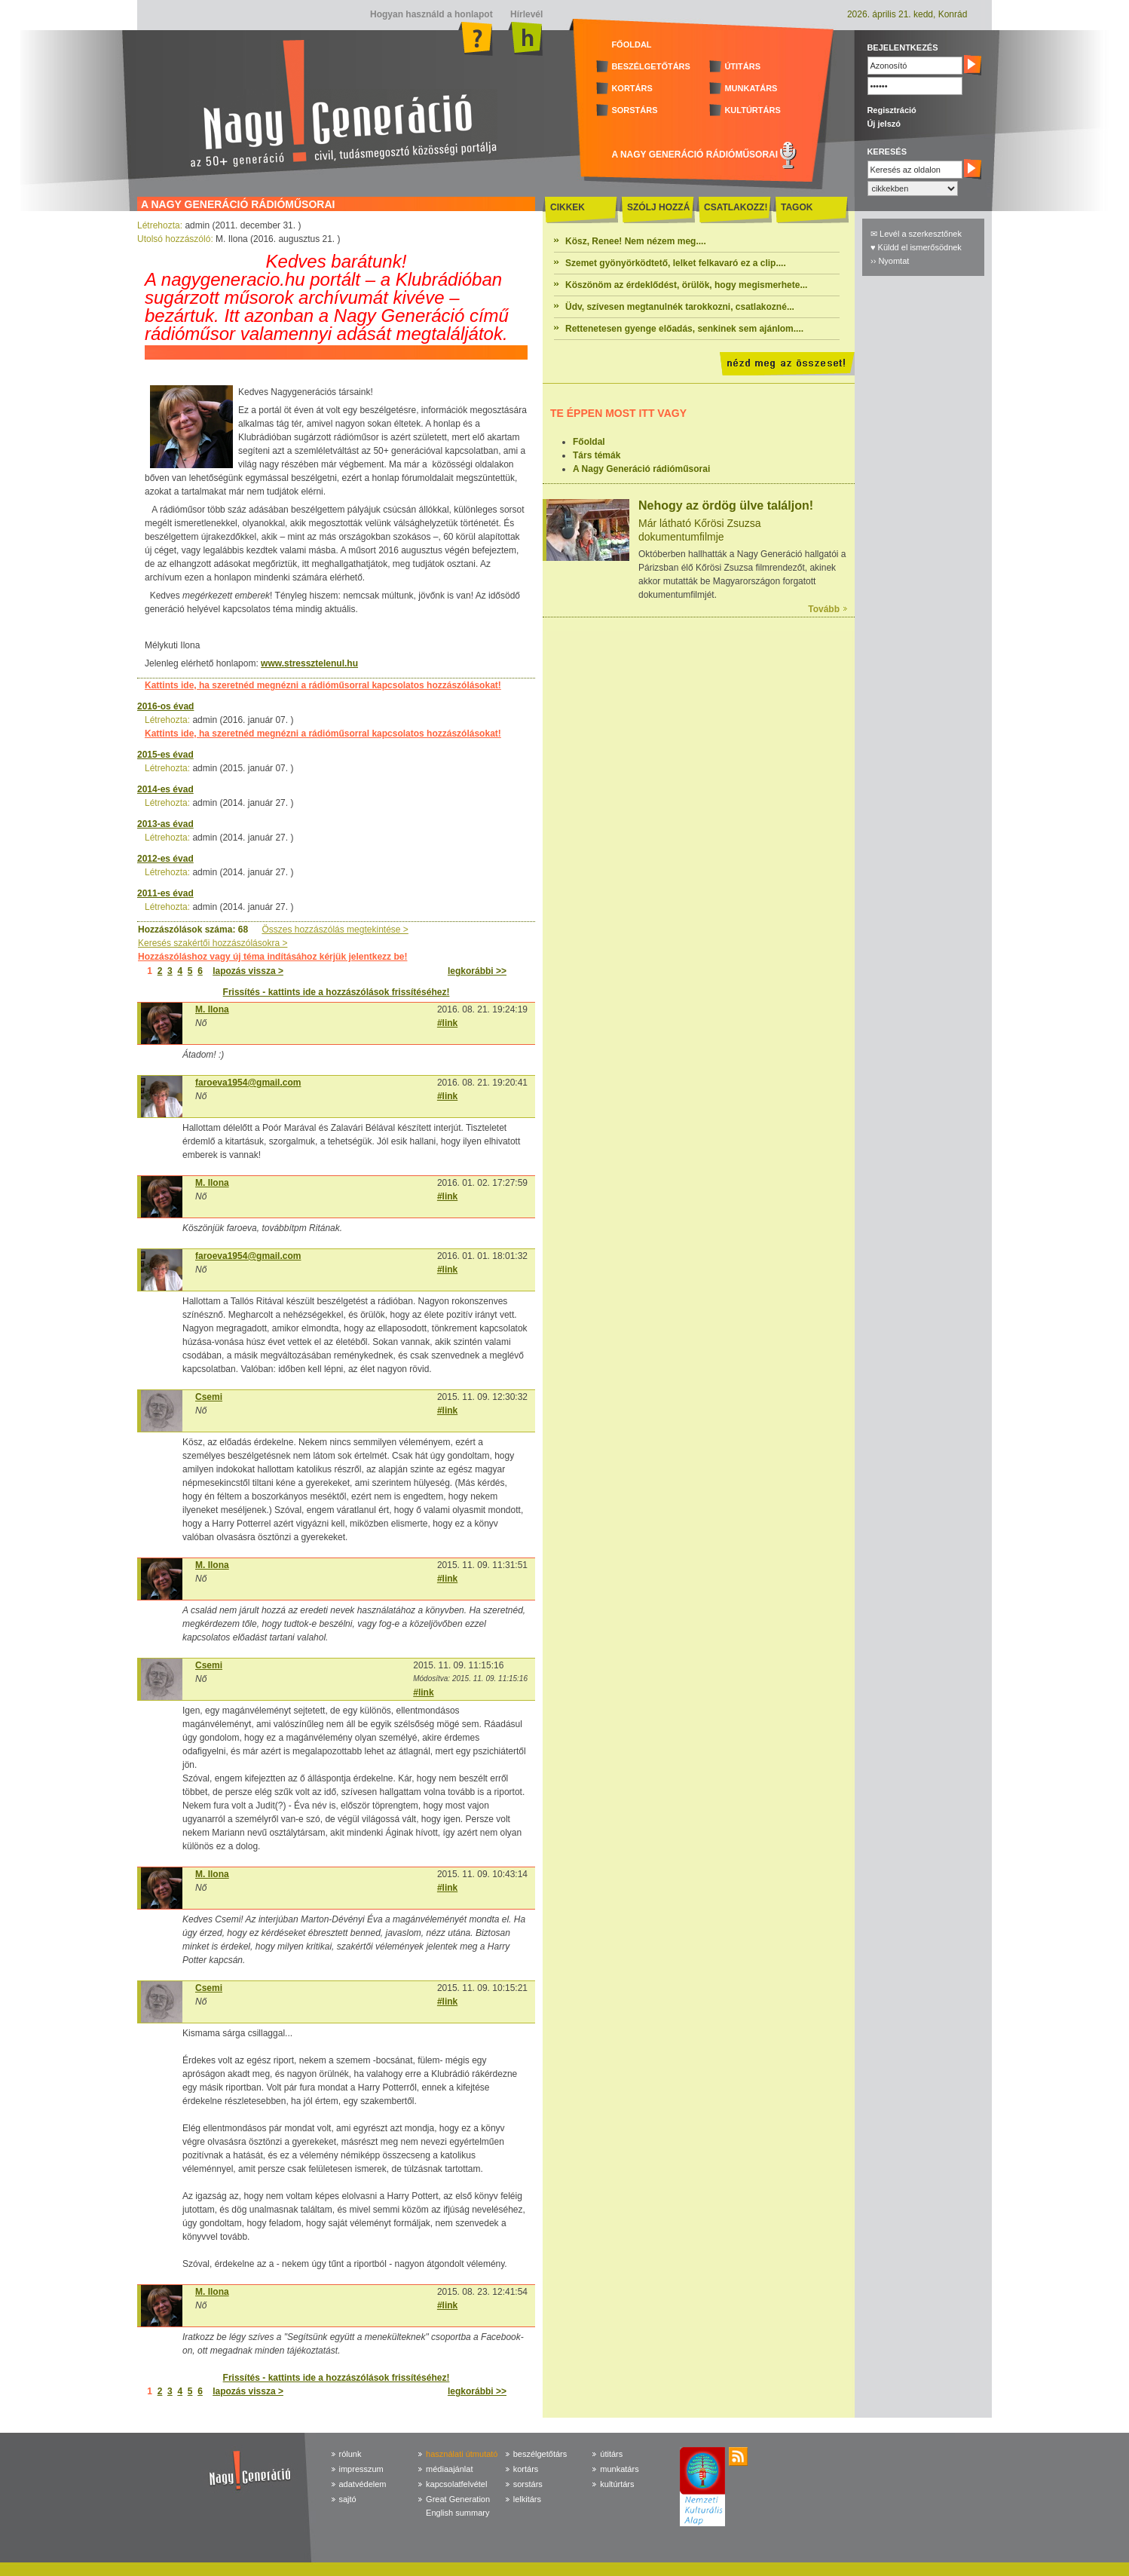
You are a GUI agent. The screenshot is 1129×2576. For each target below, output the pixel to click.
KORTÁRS (631, 88)
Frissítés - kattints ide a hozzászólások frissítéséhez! (336, 992)
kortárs (526, 2468)
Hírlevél (525, 14)
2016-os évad (165, 706)
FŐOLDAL (631, 44)
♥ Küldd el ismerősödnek (916, 247)
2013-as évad (165, 824)
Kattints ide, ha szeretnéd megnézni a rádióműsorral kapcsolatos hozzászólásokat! (323, 685)
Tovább (824, 609)
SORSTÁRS (634, 110)
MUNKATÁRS (750, 88)
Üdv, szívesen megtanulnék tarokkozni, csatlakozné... (679, 307)
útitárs (611, 2453)
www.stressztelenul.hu (309, 663)
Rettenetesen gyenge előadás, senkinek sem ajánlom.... (684, 328)
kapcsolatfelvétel (456, 2484)
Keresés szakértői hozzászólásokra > (212, 943)
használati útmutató (461, 2453)
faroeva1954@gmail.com (248, 1082)
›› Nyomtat (889, 260)
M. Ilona (212, 1009)
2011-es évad (165, 893)
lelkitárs (527, 2499)
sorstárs (528, 2484)
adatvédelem (363, 2484)
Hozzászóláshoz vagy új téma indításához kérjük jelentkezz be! (272, 956)
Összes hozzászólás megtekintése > (335, 929)
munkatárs (619, 2468)
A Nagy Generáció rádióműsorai (641, 469)
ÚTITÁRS (742, 66)
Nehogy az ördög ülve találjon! (725, 505)
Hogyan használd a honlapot (431, 14)
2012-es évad (165, 858)
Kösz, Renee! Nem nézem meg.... (635, 241)
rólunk (350, 2453)
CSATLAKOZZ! (735, 207)
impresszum (361, 2468)
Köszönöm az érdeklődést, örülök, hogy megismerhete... (686, 285)
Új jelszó (884, 123)
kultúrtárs (617, 2484)
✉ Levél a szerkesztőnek (916, 233)
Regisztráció (891, 110)
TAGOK (796, 207)
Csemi (208, 1397)
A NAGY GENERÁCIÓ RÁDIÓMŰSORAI (694, 154)
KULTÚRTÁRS (752, 110)
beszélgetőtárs (540, 2453)
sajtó (347, 2499)
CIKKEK (567, 207)
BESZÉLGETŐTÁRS (650, 66)
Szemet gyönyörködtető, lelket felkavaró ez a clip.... (675, 263)
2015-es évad (165, 754)
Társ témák (596, 455)
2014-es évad (165, 789)
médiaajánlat (449, 2468)
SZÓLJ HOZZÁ (658, 207)
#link (447, 1023)
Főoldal (589, 441)
